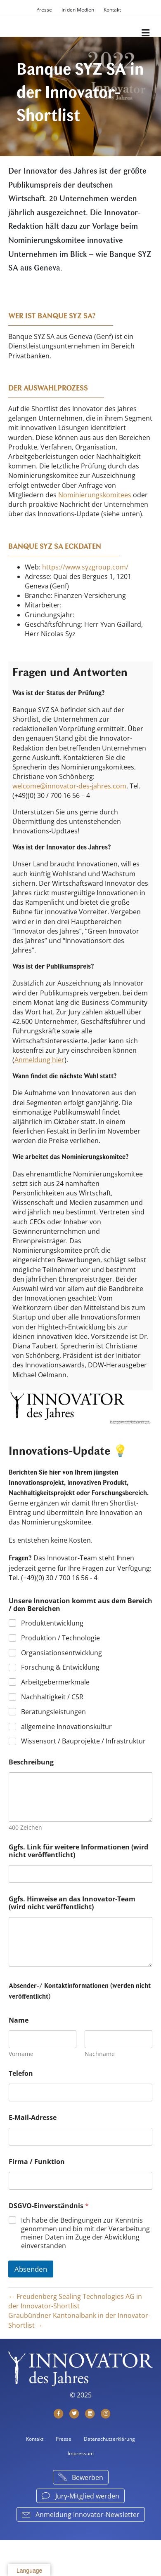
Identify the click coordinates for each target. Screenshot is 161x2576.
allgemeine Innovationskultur (66, 1726)
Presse (44, 9)
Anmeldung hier (39, 1059)
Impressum (81, 2453)
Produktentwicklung (52, 1623)
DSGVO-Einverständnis (49, 2206)
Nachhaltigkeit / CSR (52, 1697)
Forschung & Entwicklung (60, 1667)
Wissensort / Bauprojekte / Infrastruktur (83, 1741)
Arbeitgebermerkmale (55, 1682)
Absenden (30, 2269)
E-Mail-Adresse (33, 2118)
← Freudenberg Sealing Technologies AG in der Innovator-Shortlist (75, 2301)
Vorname (21, 2053)
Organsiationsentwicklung (61, 1653)
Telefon (21, 2073)
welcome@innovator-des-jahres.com (69, 785)
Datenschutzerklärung (109, 2438)
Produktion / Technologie (60, 1638)
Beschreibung (31, 1762)
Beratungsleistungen (53, 1712)
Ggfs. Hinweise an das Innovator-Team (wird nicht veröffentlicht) (72, 1903)
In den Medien (78, 9)
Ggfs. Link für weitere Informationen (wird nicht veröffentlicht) (78, 1851)
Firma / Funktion (37, 2162)
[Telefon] (80, 2092)
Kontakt (112, 9)
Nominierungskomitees (94, 494)
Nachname (100, 2053)
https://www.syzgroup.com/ (85, 567)
